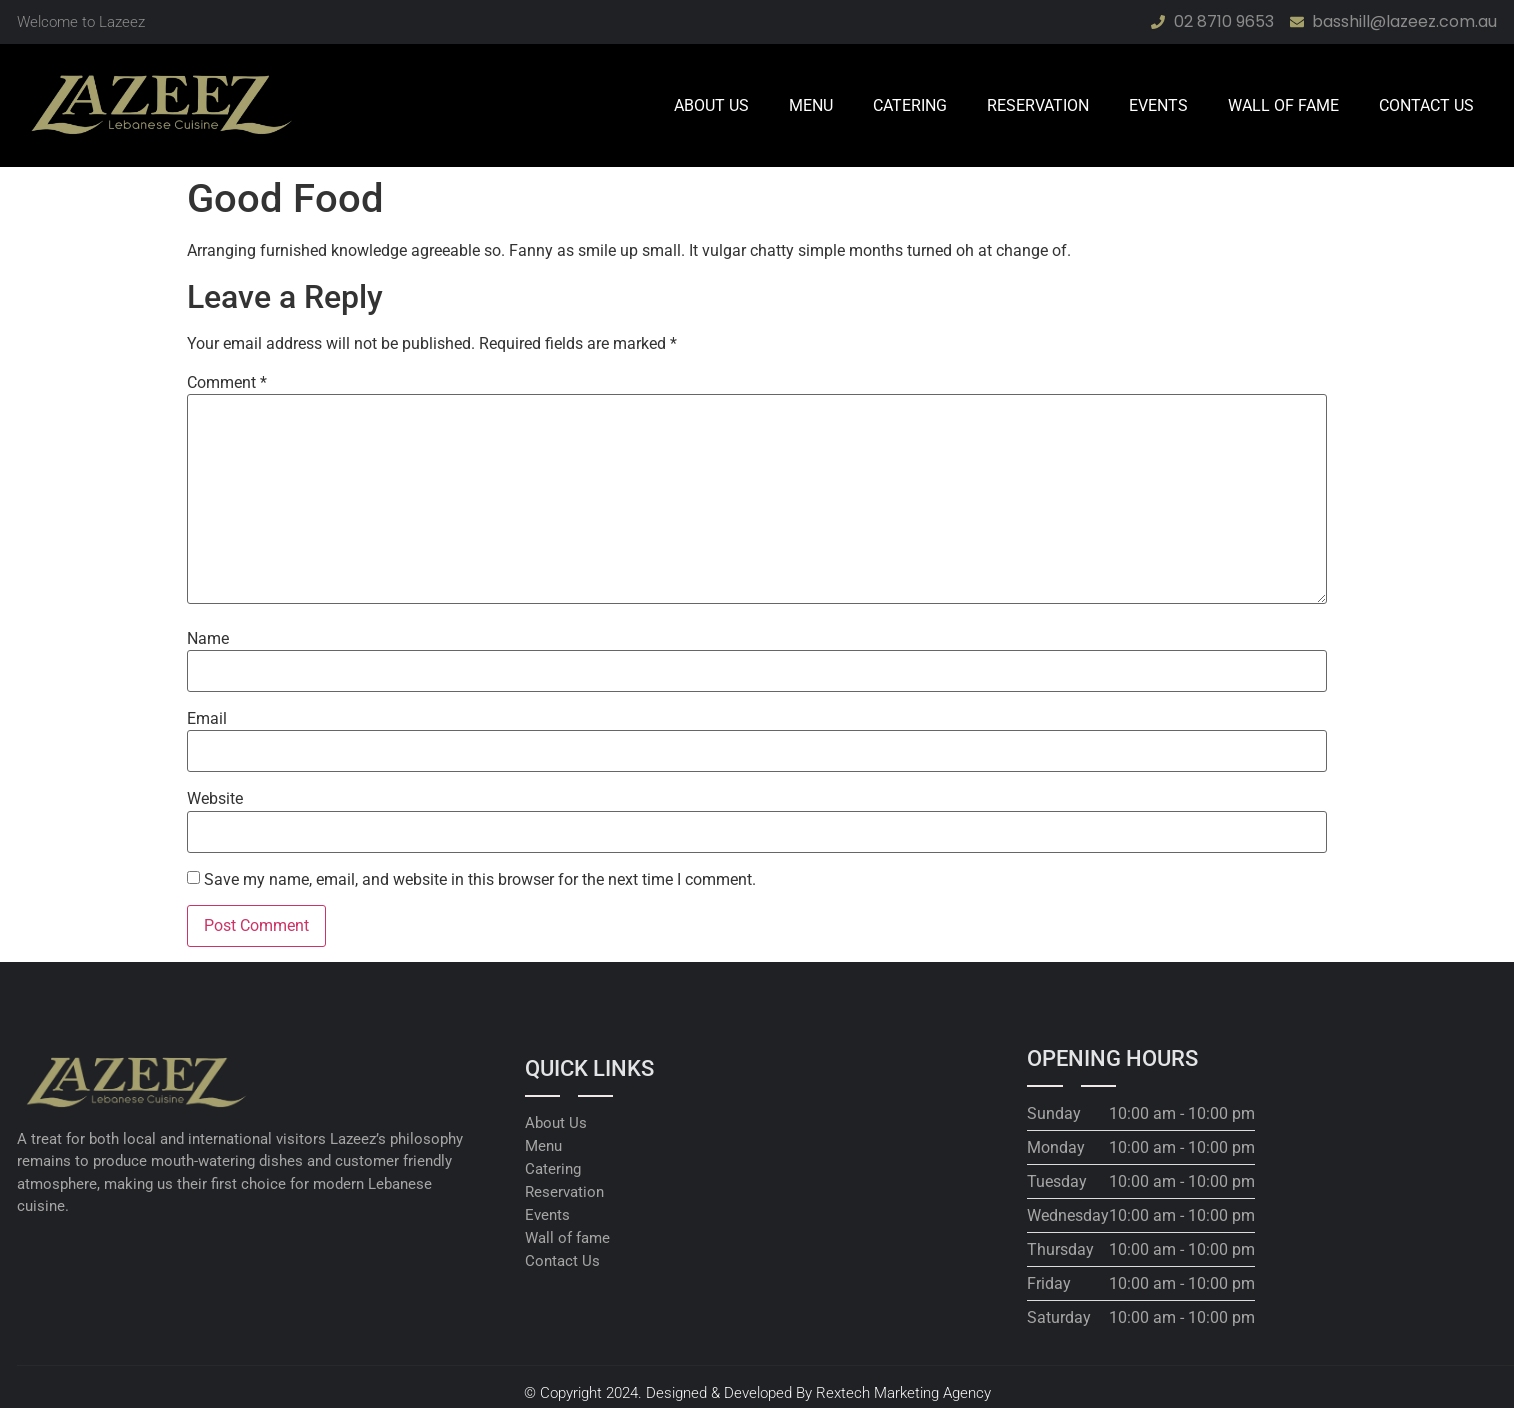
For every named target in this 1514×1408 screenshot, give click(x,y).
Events (1158, 105)
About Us (711, 105)
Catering (910, 105)
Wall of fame (1283, 105)
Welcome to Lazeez (81, 22)
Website (215, 799)
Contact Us (1426, 105)
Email (207, 719)
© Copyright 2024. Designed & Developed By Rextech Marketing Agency (757, 1393)
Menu (811, 105)
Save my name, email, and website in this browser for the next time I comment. (480, 880)
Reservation (1038, 105)
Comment (227, 383)
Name (208, 639)
